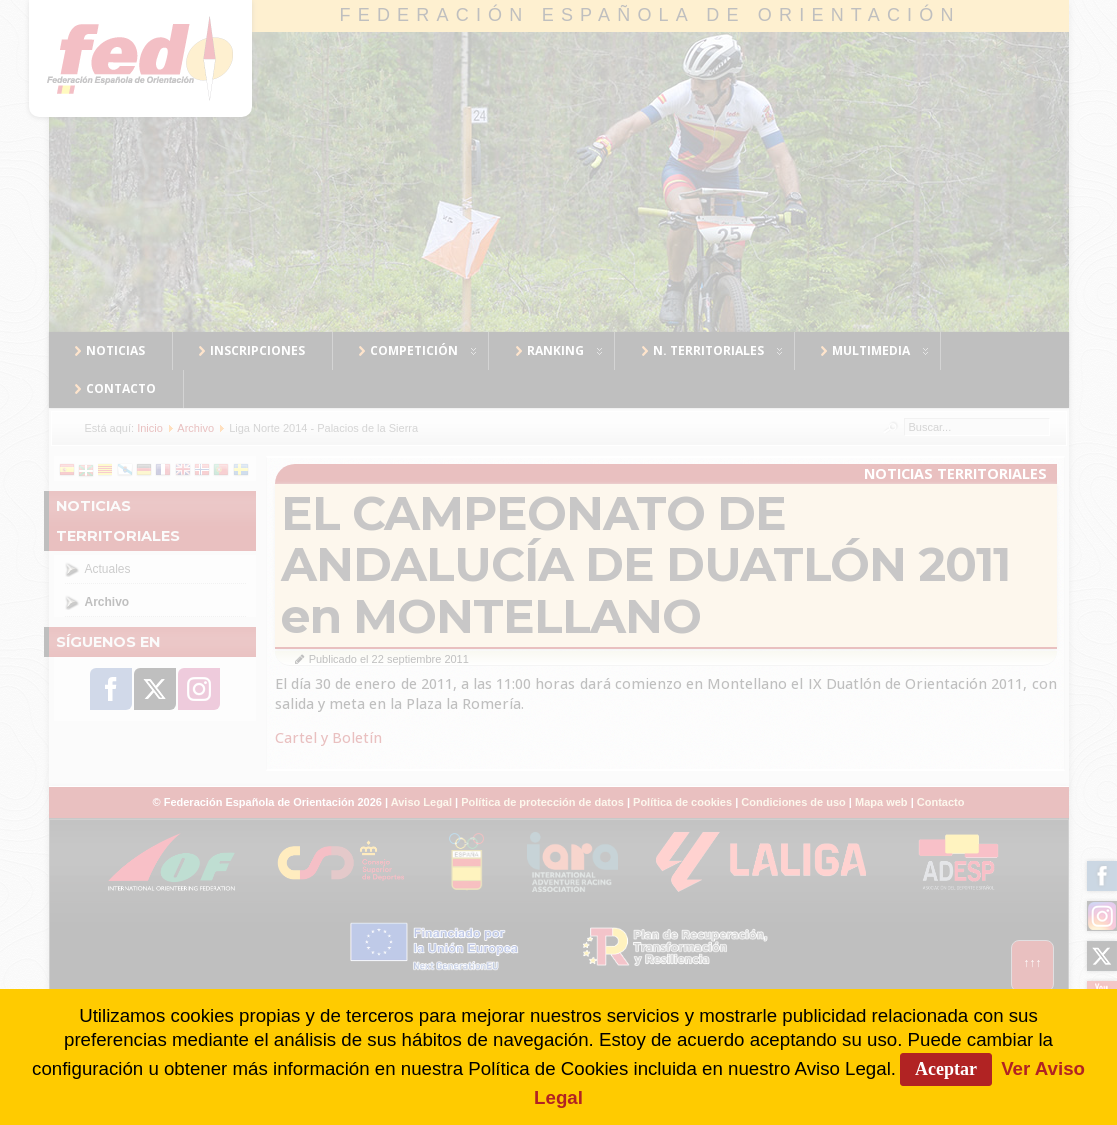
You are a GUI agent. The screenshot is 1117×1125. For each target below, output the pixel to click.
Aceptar (946, 1069)
